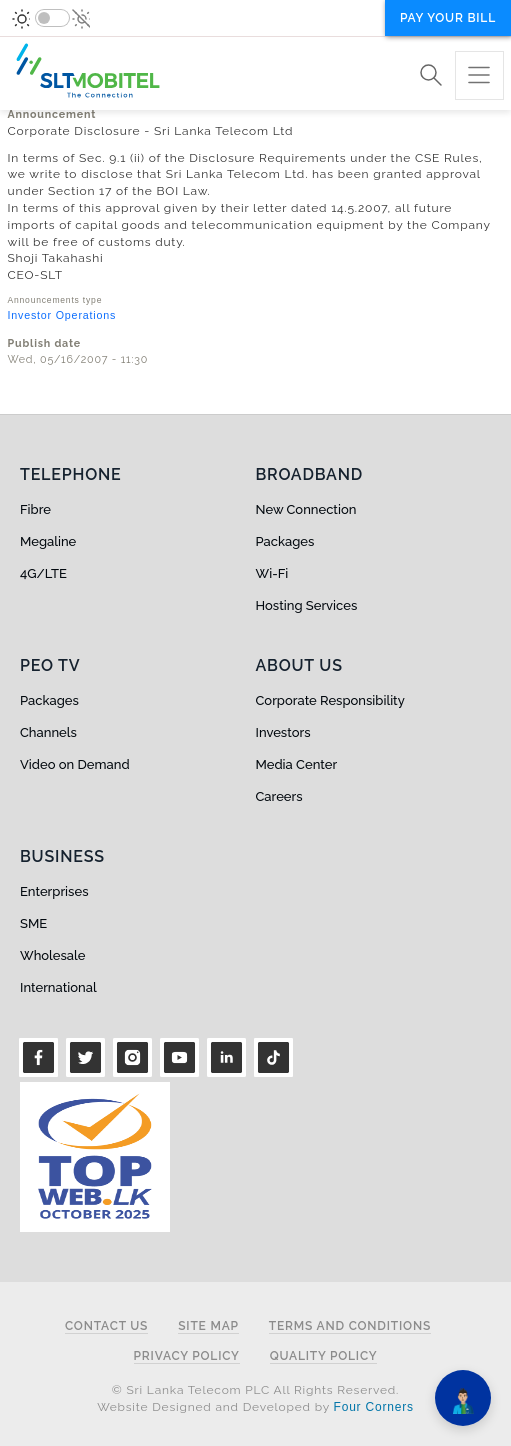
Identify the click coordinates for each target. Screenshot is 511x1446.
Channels (48, 732)
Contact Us (106, 1326)
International (58, 987)
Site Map (208, 1326)
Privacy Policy (187, 1356)
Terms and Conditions (350, 1326)
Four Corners (374, 1407)
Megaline (48, 541)
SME (33, 923)
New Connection (306, 509)
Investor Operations (62, 315)
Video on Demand (75, 764)
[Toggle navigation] (479, 75)
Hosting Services (307, 605)
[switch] (52, 18)
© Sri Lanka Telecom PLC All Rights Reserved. (255, 1390)
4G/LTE (43, 573)
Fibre (35, 509)
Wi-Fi (272, 573)
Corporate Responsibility (330, 700)
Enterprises (54, 891)
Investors (283, 732)
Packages (285, 541)
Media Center (297, 764)
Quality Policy (324, 1356)
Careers (279, 796)
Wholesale (52, 955)
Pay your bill (448, 18)
